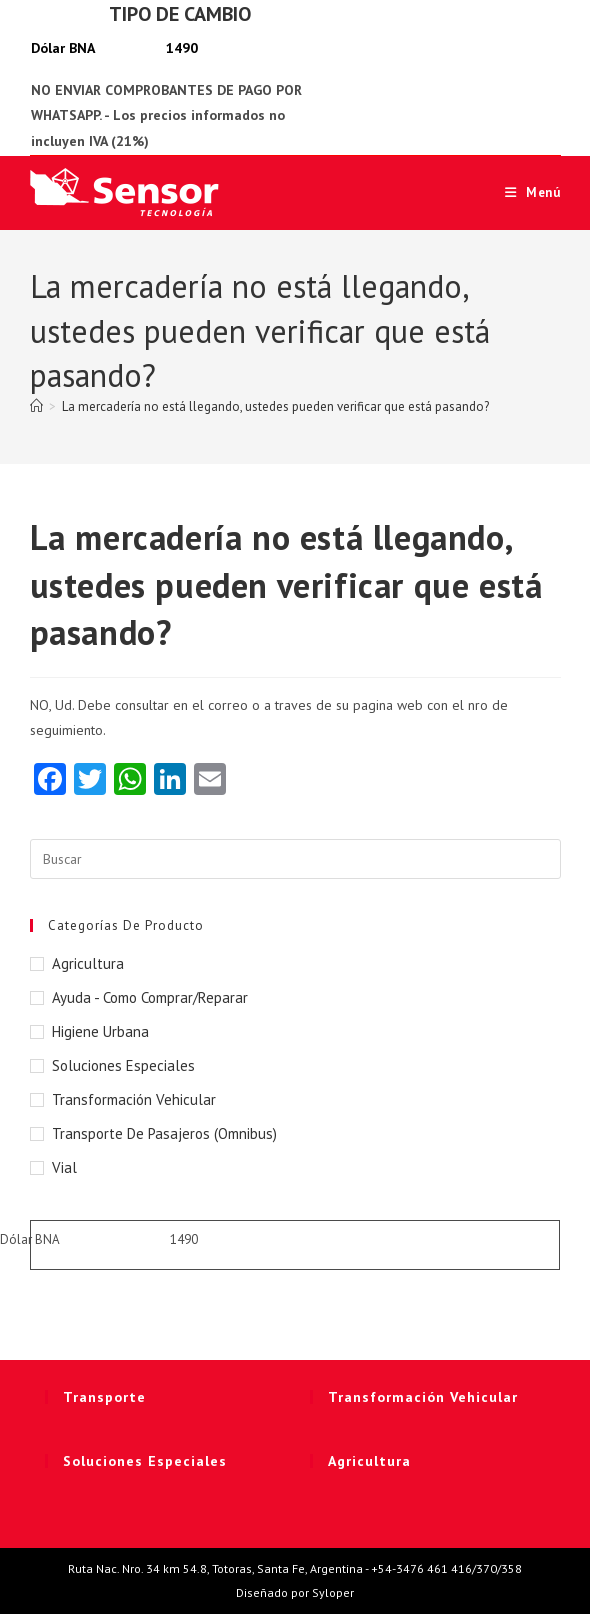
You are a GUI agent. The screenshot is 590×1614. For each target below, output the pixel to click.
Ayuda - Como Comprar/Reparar (150, 997)
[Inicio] (36, 406)
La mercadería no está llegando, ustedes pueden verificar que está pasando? (275, 406)
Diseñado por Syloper (295, 1592)
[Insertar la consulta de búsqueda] (295, 859)
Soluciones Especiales (123, 1065)
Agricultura (88, 963)
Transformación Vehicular (134, 1099)
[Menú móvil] (525, 192)
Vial (64, 1167)
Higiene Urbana (100, 1031)
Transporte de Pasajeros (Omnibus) (164, 1133)
